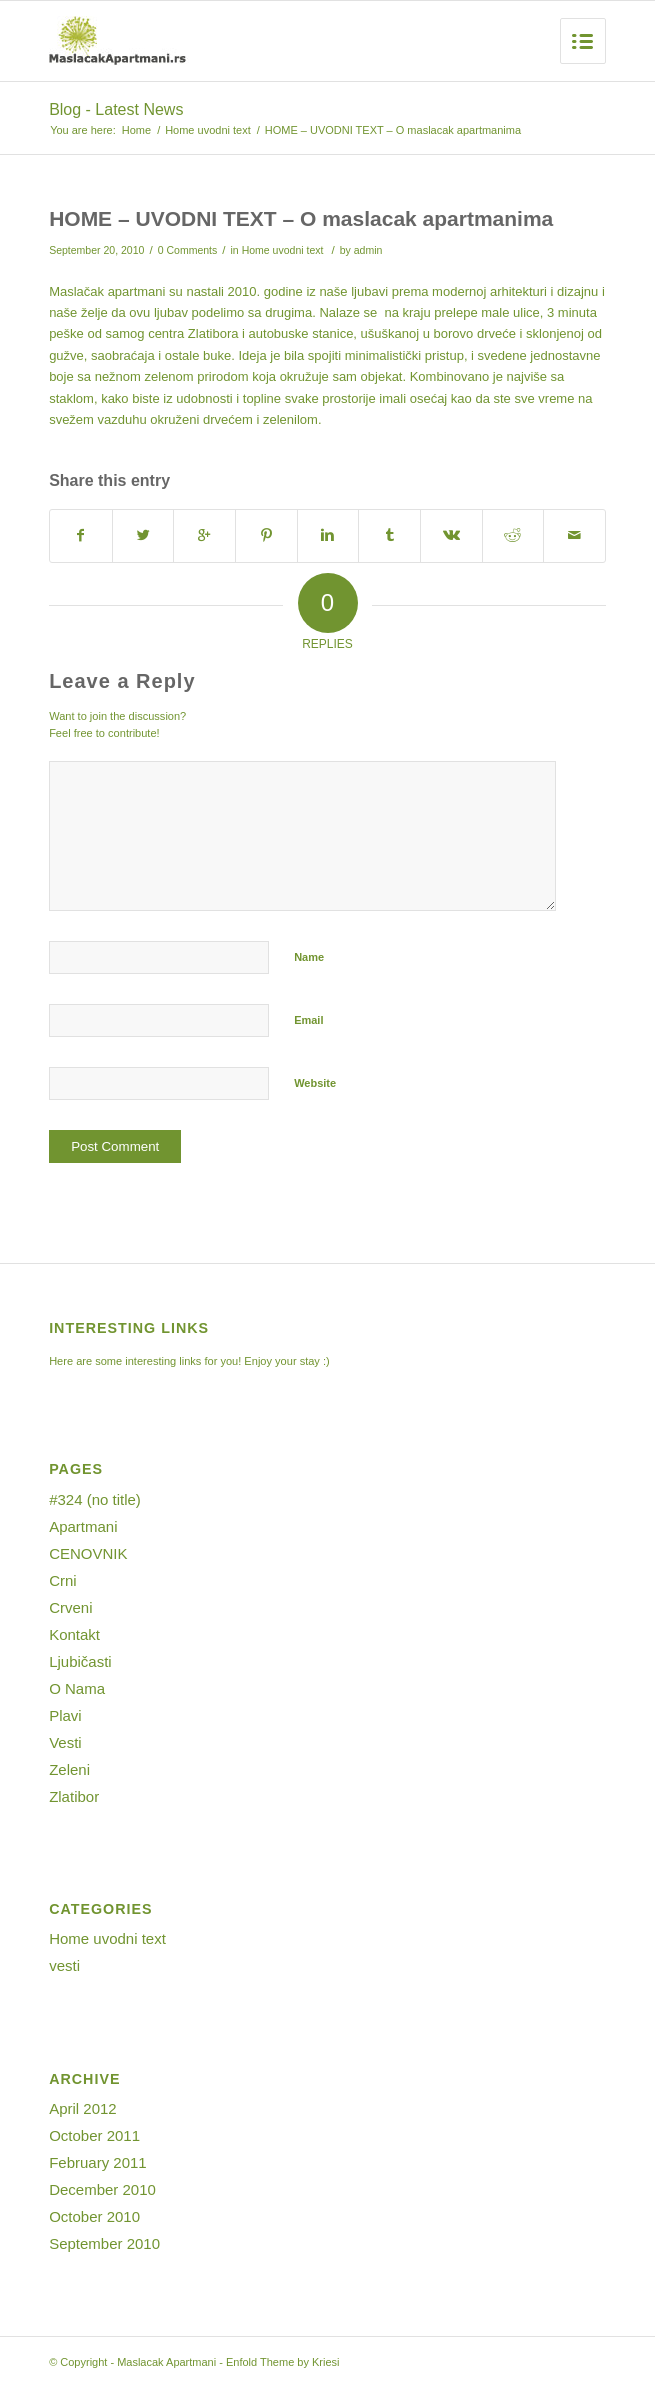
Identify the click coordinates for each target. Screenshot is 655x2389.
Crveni (70, 1607)
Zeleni (69, 1769)
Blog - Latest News (116, 109)
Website (315, 1083)
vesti (64, 1965)
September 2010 (104, 2243)
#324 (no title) (95, 1499)
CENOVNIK (88, 1553)
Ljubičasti (80, 1661)
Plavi (65, 1715)
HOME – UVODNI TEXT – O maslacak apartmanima (301, 218)
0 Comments (188, 250)
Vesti (65, 1742)
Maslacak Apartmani (166, 2362)
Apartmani (83, 1526)
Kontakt (74, 1634)
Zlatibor (74, 1796)
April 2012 (83, 2108)
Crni (63, 1580)
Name (309, 957)
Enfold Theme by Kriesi (283, 2362)
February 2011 (98, 2162)
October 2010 (94, 2216)
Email (308, 1020)
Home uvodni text (208, 130)
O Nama (77, 1688)
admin (368, 250)
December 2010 (102, 2189)
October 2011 (94, 2135)
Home (136, 130)
